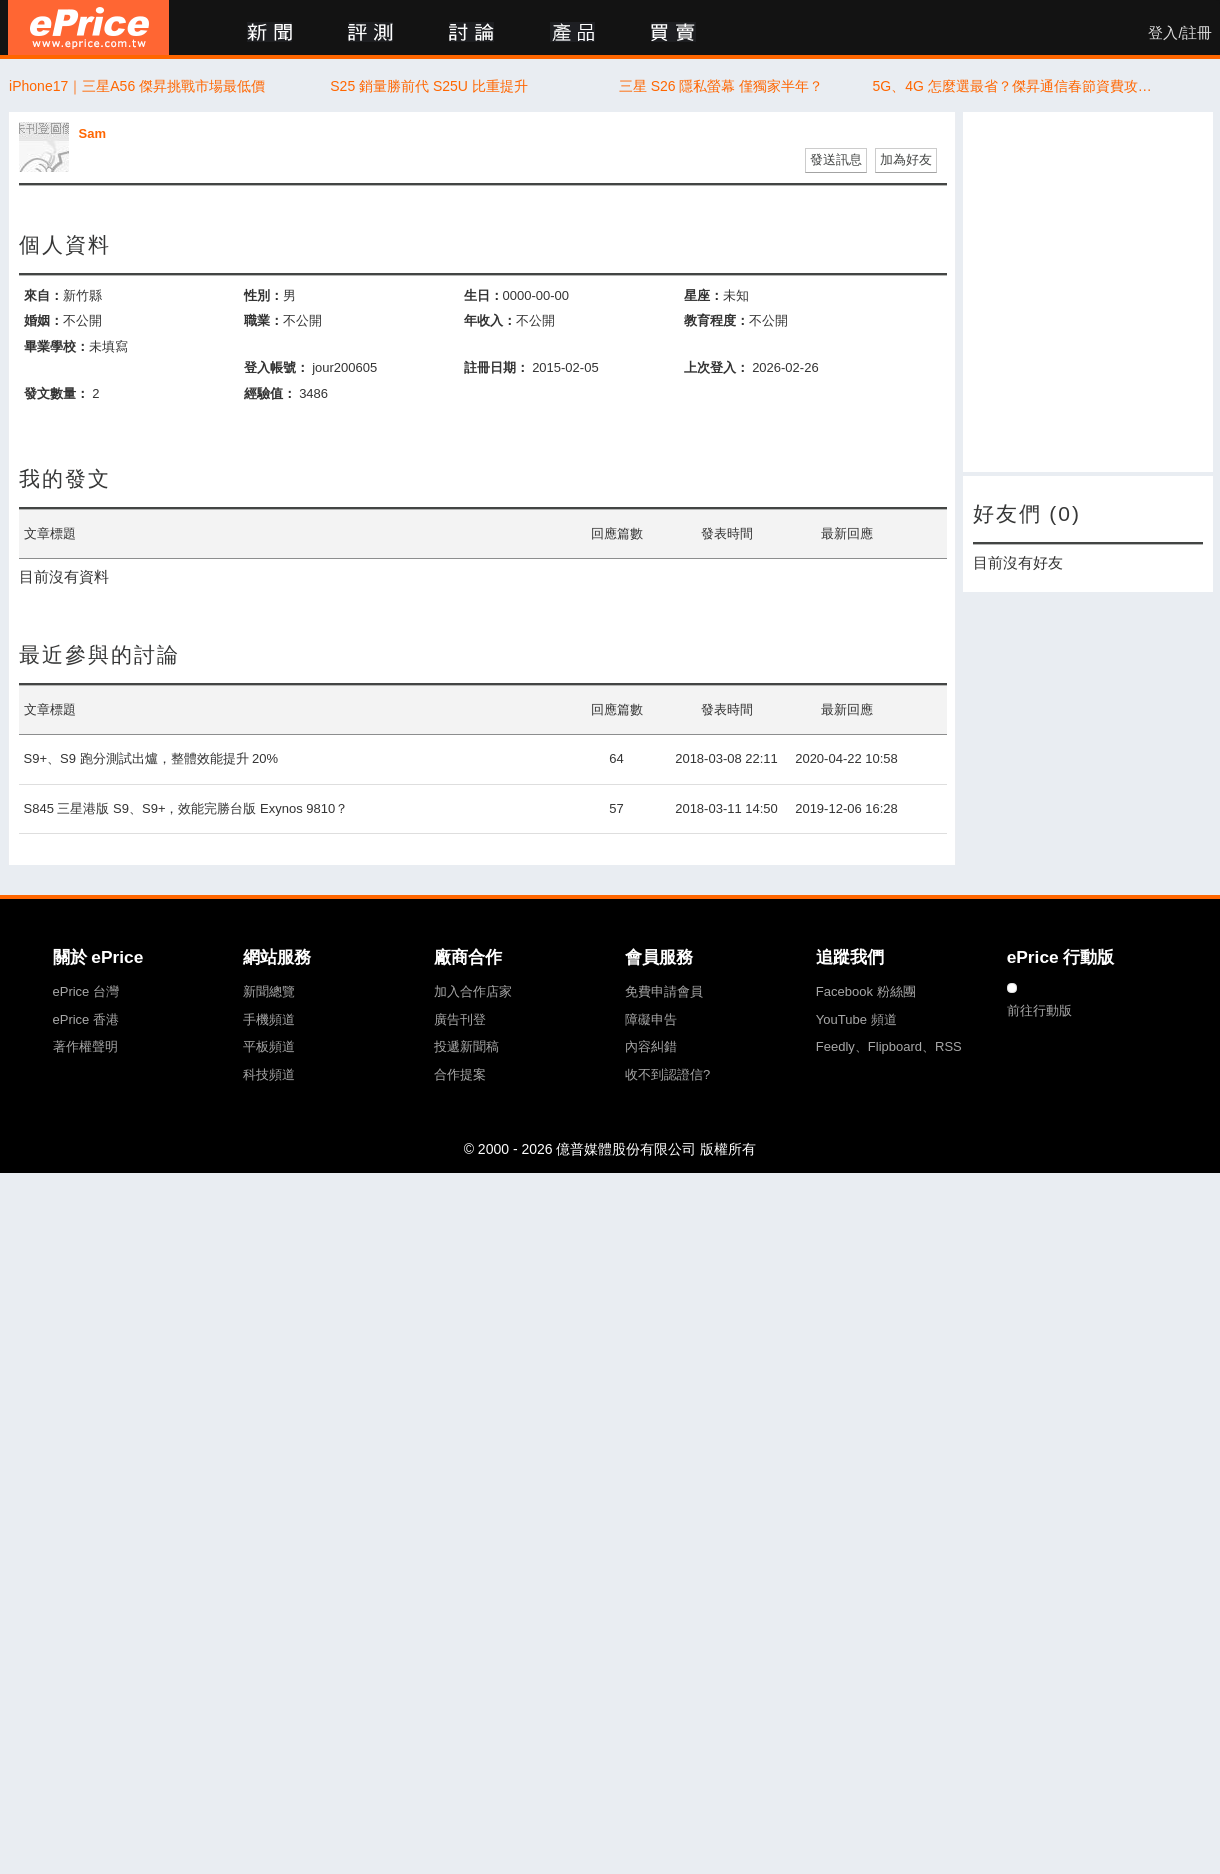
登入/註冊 (1180, 33)
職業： (263, 320)
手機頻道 (269, 1019)
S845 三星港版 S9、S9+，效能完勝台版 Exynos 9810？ (186, 808)
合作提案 (460, 1074)
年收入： (490, 320)
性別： (263, 295)
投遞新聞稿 (466, 1046)
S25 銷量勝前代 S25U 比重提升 (429, 86)
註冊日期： (496, 367)
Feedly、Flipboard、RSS (889, 1046)
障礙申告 (651, 1019)
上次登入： (716, 367)
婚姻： (43, 320)
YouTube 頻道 (856, 1019)
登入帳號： (276, 367)
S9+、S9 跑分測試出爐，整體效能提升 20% (151, 758)
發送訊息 (836, 159)
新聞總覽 (269, 991)
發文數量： (56, 393)
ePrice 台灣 (86, 991)
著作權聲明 (85, 1046)
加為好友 (906, 159)
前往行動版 (1039, 1010)
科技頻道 (269, 1074)
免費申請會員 (664, 991)
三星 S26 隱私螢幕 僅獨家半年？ (721, 86)
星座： (703, 295)
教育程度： (716, 320)
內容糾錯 (651, 1046)
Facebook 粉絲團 (866, 991)
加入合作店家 (473, 991)
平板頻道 (269, 1046)
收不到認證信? (667, 1074)
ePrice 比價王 (88, 27)
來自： (43, 295)
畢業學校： (56, 346)
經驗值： (270, 393)
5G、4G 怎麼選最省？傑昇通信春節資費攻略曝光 (1013, 86)
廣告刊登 (460, 1019)
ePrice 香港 (86, 1019)
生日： (483, 295)
